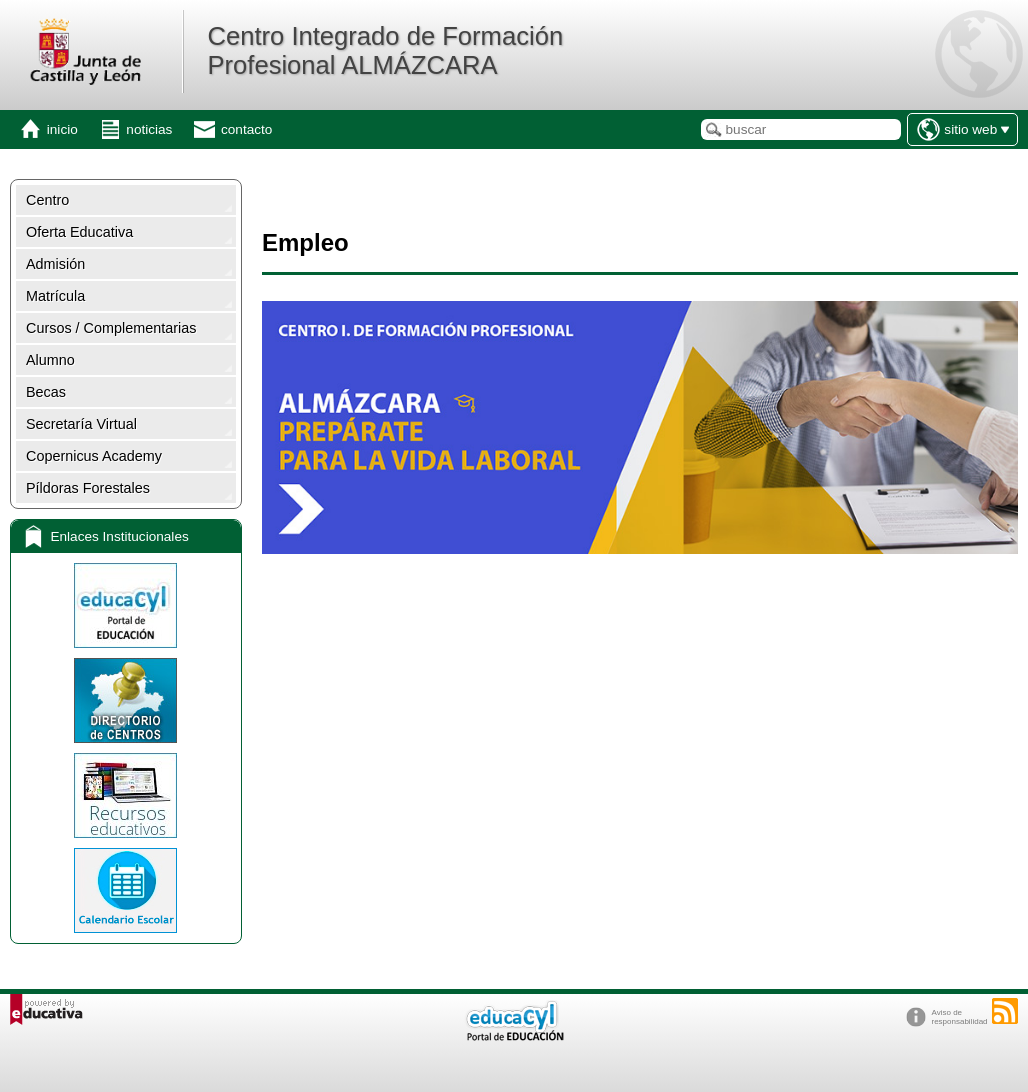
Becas (46, 392)
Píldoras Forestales (88, 488)
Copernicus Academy (94, 456)
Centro (47, 200)
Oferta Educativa (79, 232)
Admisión (55, 264)
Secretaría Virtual (81, 424)
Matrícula (55, 296)
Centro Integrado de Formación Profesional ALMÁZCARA (385, 50)
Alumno (50, 360)
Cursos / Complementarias (111, 328)
